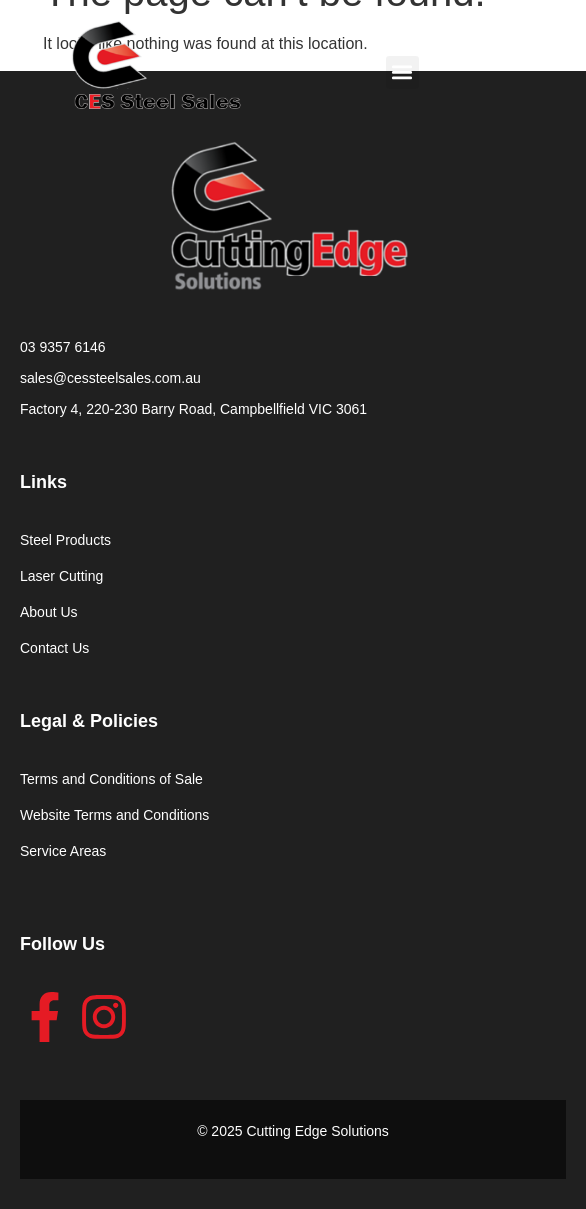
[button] (402, 72)
